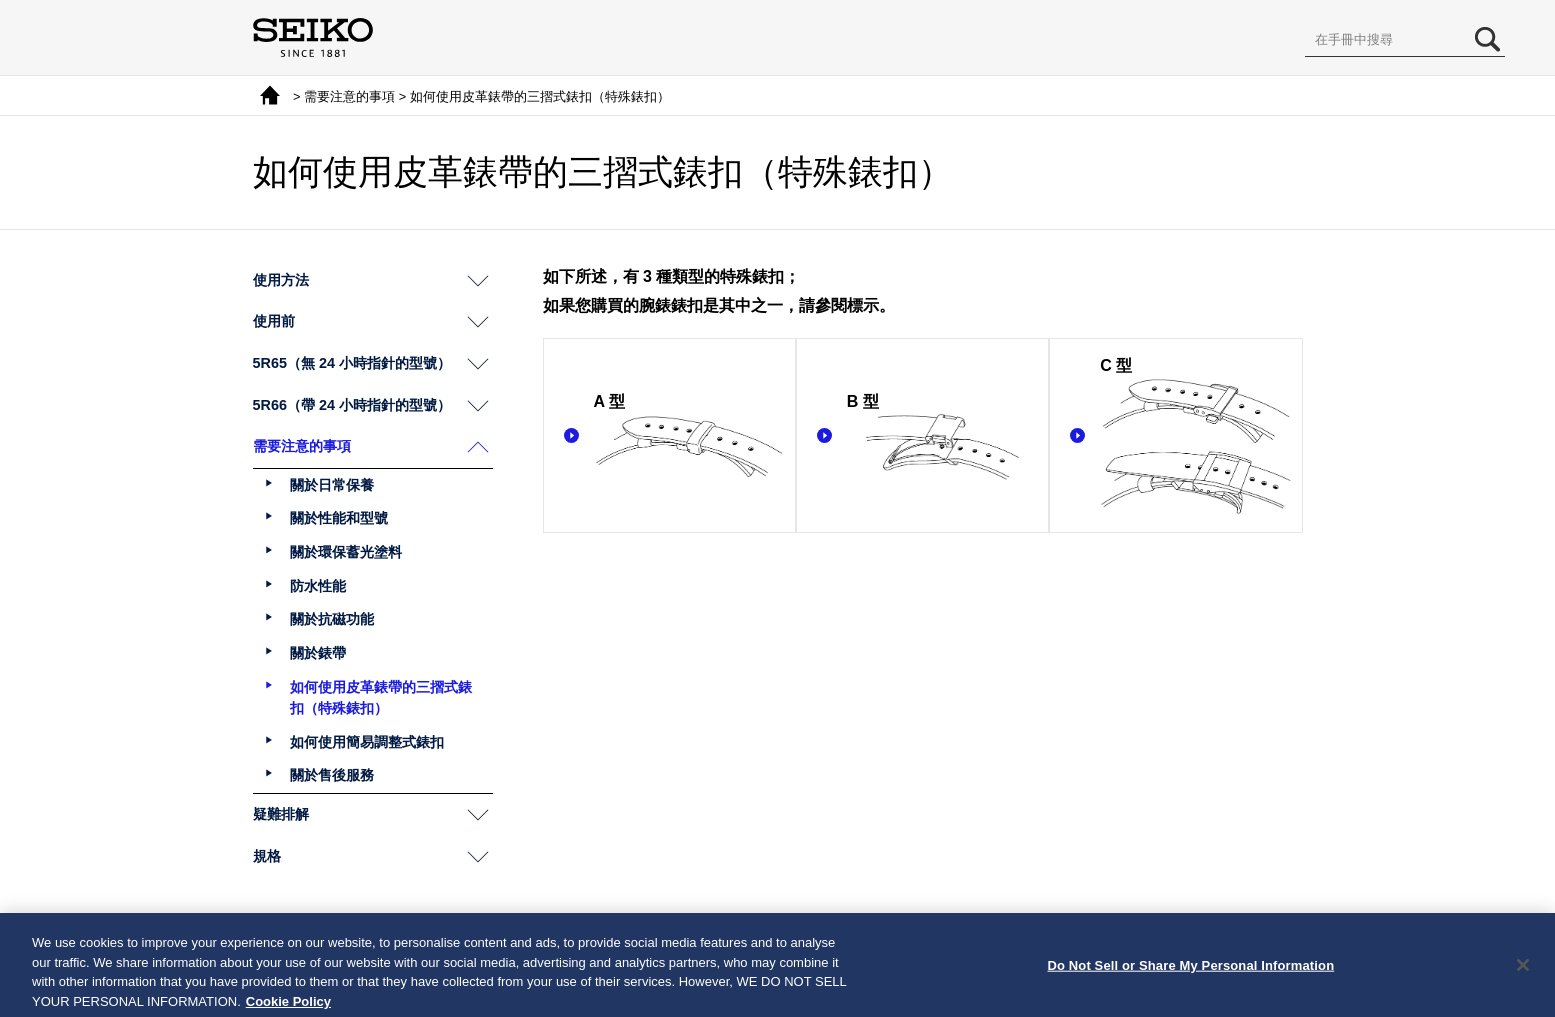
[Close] (1523, 973)
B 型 (942, 437)
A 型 (689, 437)
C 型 (1195, 437)
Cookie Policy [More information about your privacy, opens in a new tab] (288, 1008)
